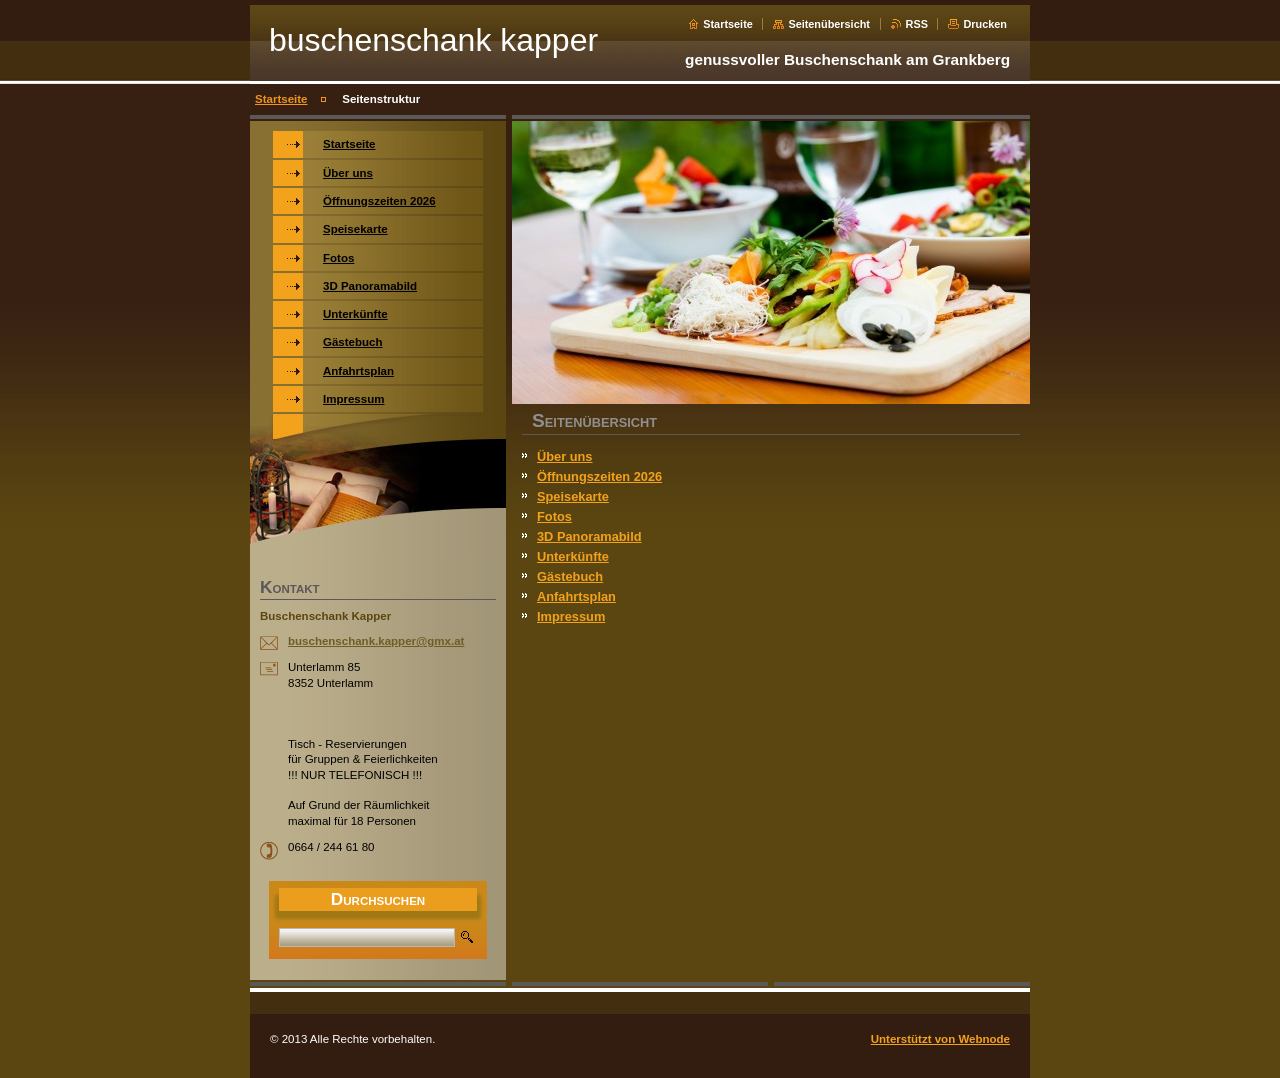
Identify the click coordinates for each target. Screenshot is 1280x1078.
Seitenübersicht (829, 24)
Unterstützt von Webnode (940, 1039)
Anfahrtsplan (576, 596)
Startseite (728, 24)
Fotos (554, 516)
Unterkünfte (573, 556)
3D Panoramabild (589, 536)
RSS (917, 24)
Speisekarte (573, 496)
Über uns (564, 456)
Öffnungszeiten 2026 (599, 476)
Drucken (985, 24)
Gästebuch (570, 576)
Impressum (571, 616)
